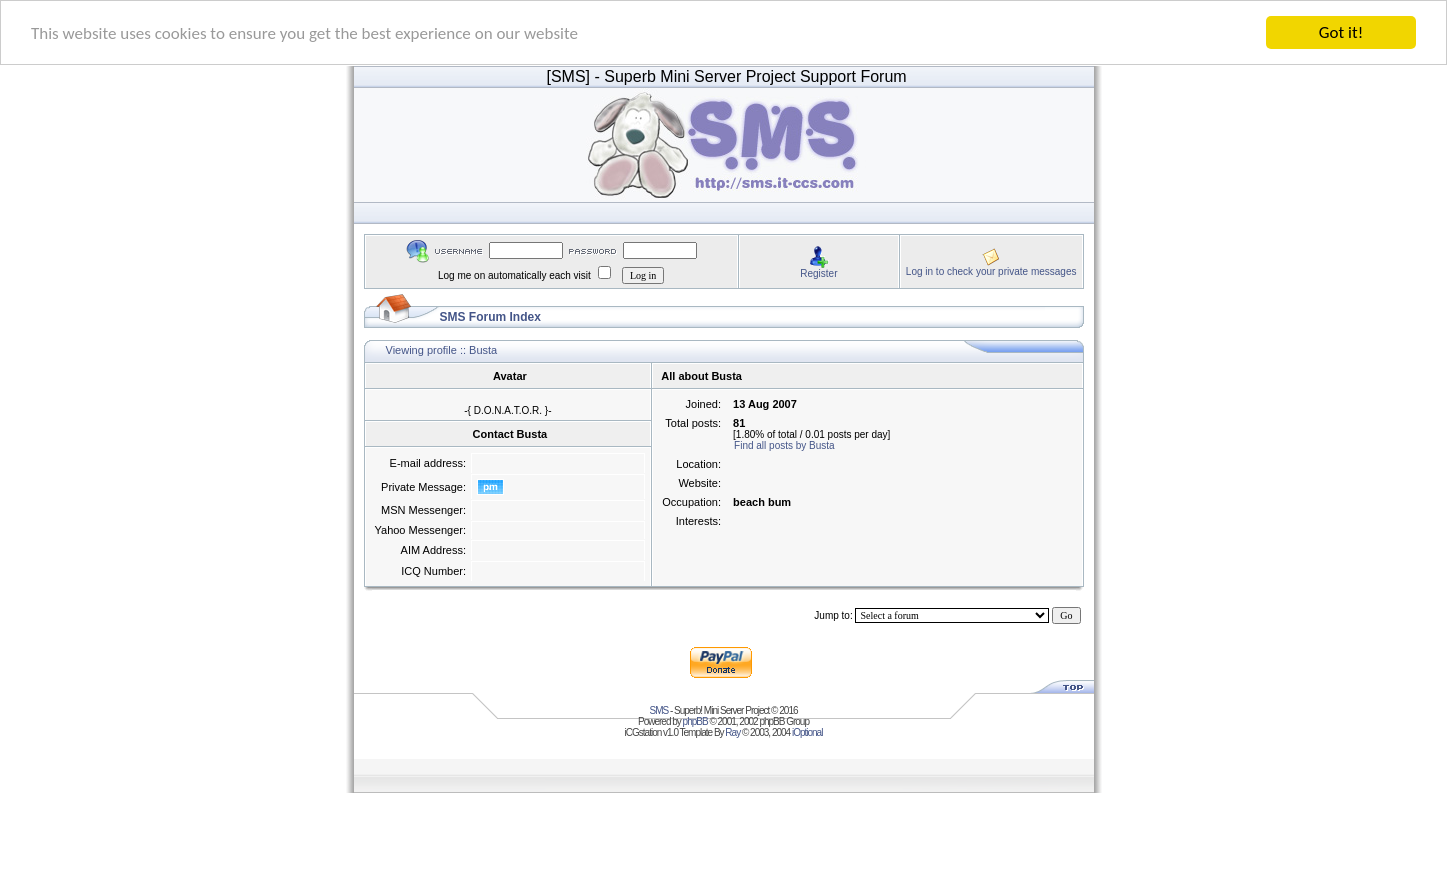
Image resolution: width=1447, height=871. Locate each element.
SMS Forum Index (490, 317)
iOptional (807, 732)
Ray (732, 732)
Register (818, 272)
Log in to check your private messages (991, 270)
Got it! (1341, 32)
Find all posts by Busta (784, 445)
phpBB (695, 721)
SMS (659, 710)
